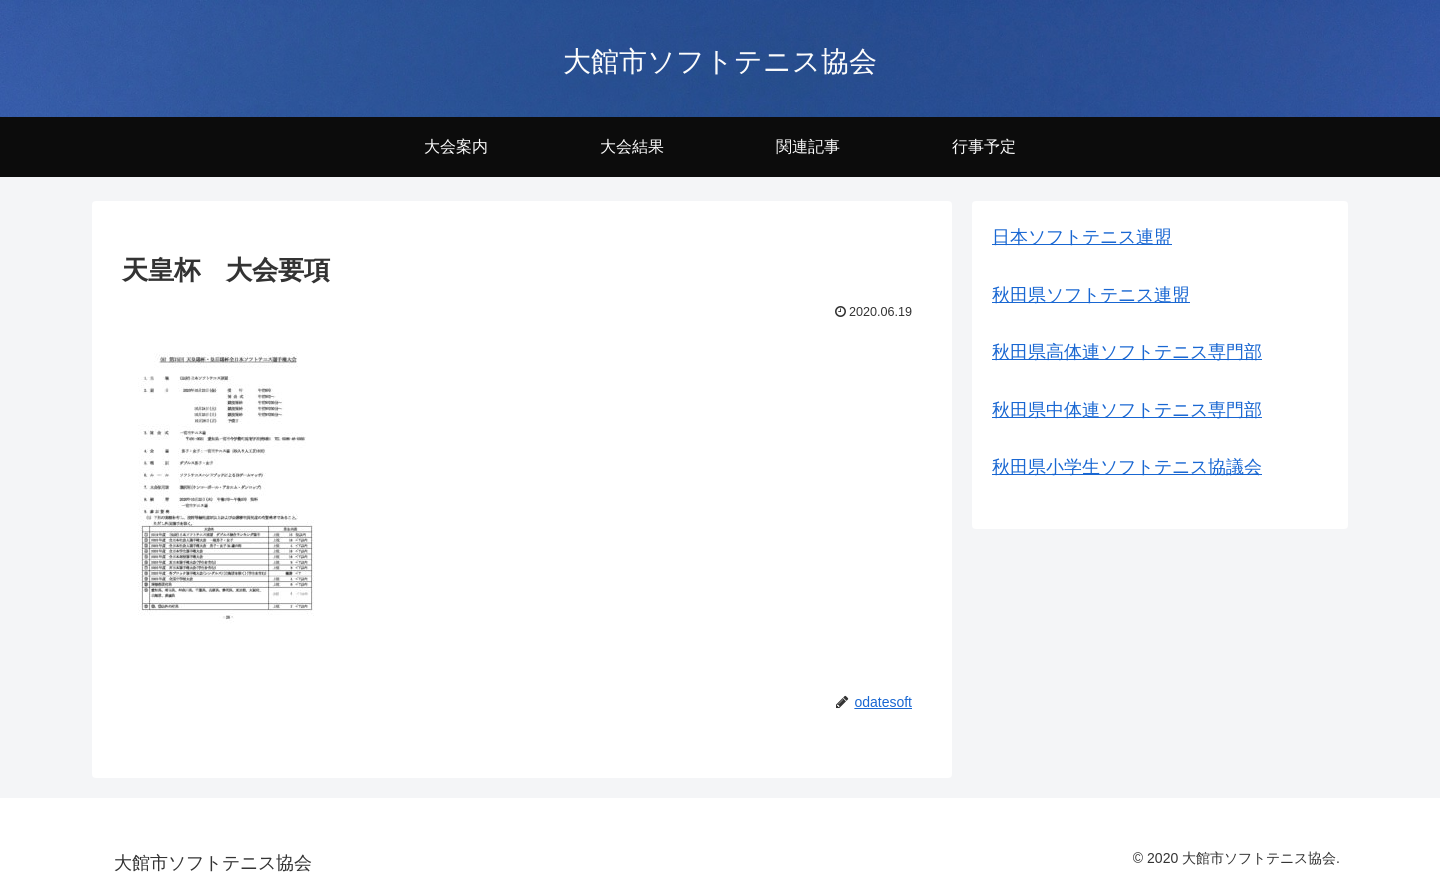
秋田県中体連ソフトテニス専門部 (1127, 410)
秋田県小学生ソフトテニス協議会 (1127, 467)
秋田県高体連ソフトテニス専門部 (1127, 352)
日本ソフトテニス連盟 (1082, 237)
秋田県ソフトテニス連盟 (1091, 295)
